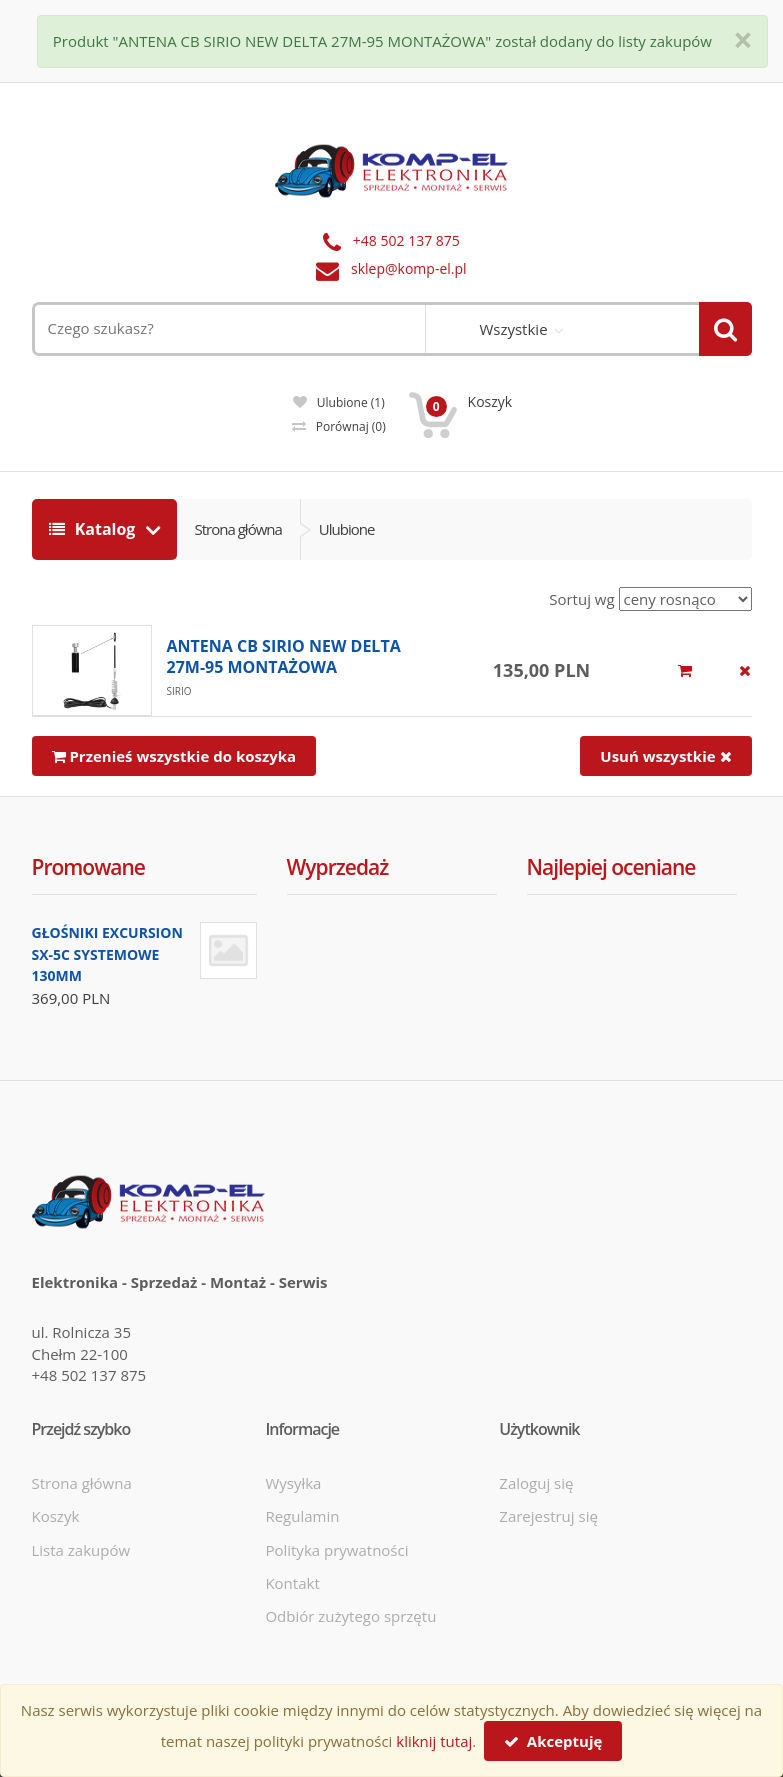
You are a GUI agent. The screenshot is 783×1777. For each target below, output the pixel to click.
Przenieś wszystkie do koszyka (174, 756)
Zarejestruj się (548, 1516)
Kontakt (292, 1583)
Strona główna (238, 529)
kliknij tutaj (434, 1741)
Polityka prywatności (336, 1550)
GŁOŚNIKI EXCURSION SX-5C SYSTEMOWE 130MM (107, 954)
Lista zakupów (81, 1550)
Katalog (94, 529)
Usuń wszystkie (665, 756)
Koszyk (56, 1516)
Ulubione (339, 402)
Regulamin (302, 1516)
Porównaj (339, 426)
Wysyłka (293, 1483)
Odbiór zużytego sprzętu (350, 1616)
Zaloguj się (536, 1483)
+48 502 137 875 (406, 240)
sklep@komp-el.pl (409, 268)
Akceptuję (553, 1741)
